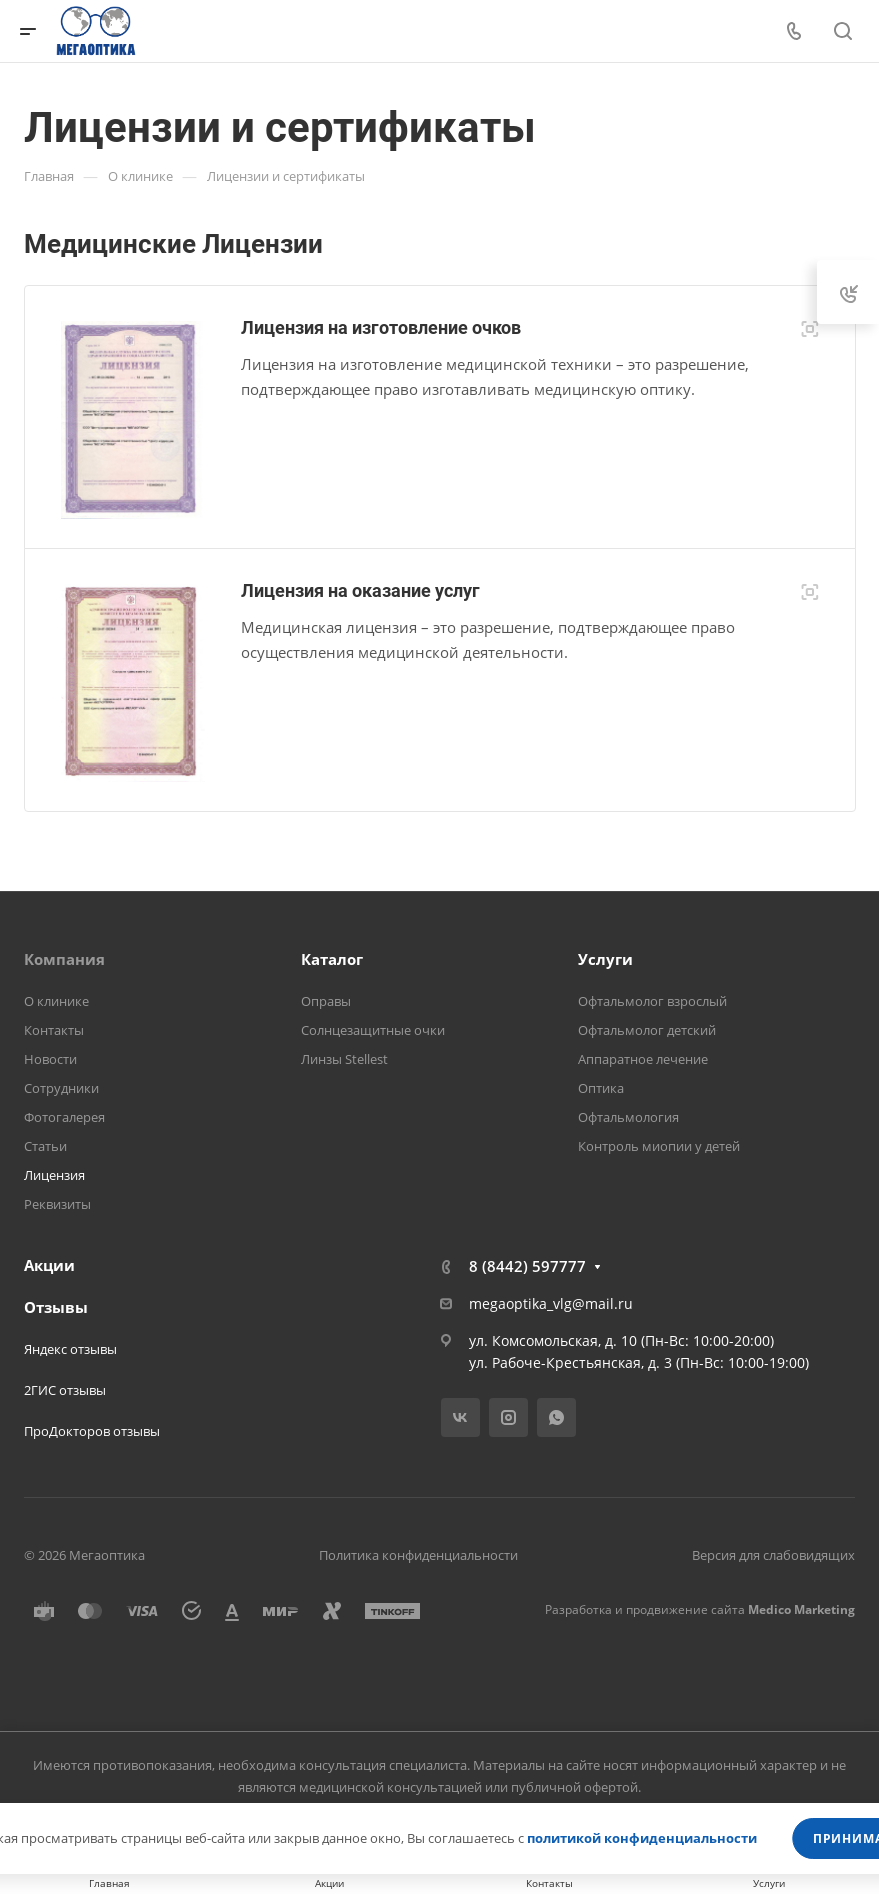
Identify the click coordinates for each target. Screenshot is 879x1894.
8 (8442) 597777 (527, 1266)
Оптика (601, 1088)
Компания (64, 959)
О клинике (56, 1001)
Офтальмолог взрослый (652, 1001)
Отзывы (56, 1307)
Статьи (45, 1146)
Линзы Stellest (344, 1059)
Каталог (332, 959)
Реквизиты (57, 1204)
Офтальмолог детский (647, 1030)
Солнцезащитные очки (373, 1030)
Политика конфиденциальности (418, 1555)
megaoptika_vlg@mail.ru (551, 1303)
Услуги (605, 959)
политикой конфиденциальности (642, 1838)
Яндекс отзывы (70, 1349)
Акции (49, 1265)
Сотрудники (61, 1088)
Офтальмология (628, 1117)
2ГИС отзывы (65, 1390)
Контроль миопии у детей (659, 1146)
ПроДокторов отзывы (92, 1431)
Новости (50, 1059)
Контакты (54, 1030)
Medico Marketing (801, 1609)
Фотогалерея (64, 1117)
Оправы (326, 1001)
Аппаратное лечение (643, 1059)
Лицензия (54, 1175)
